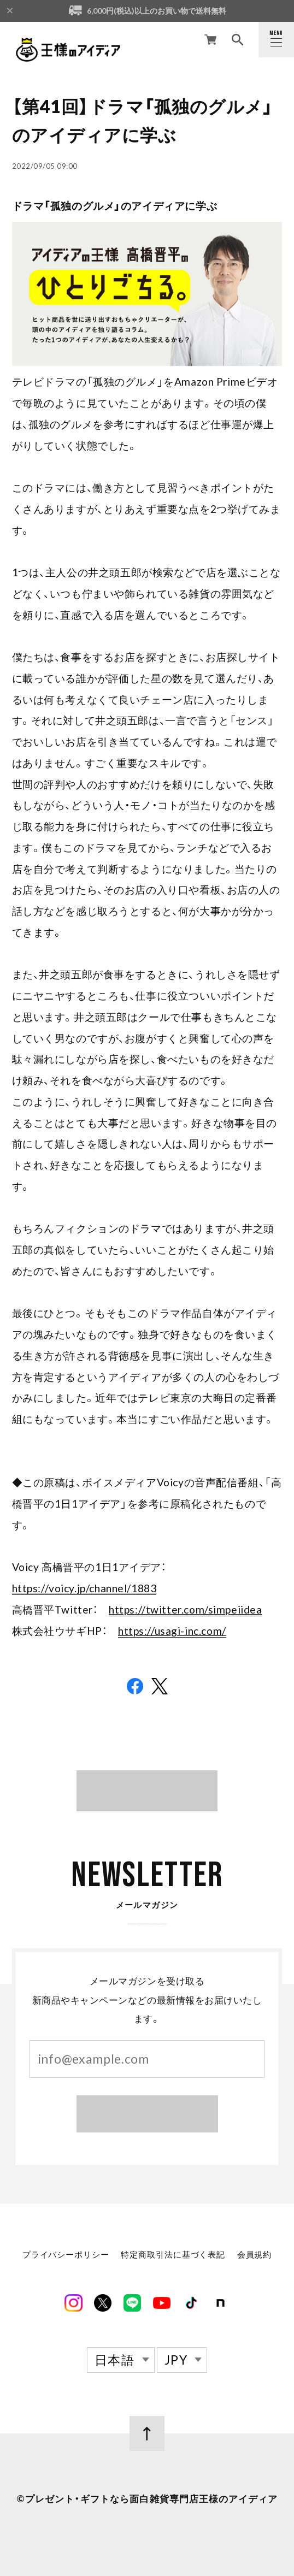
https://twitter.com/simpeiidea (185, 1609)
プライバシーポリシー (65, 2256)
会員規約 (254, 2256)
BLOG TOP (147, 1790)
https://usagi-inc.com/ (172, 1630)
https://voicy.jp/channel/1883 (84, 1588)
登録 (147, 2115)
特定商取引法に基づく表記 (173, 2256)
